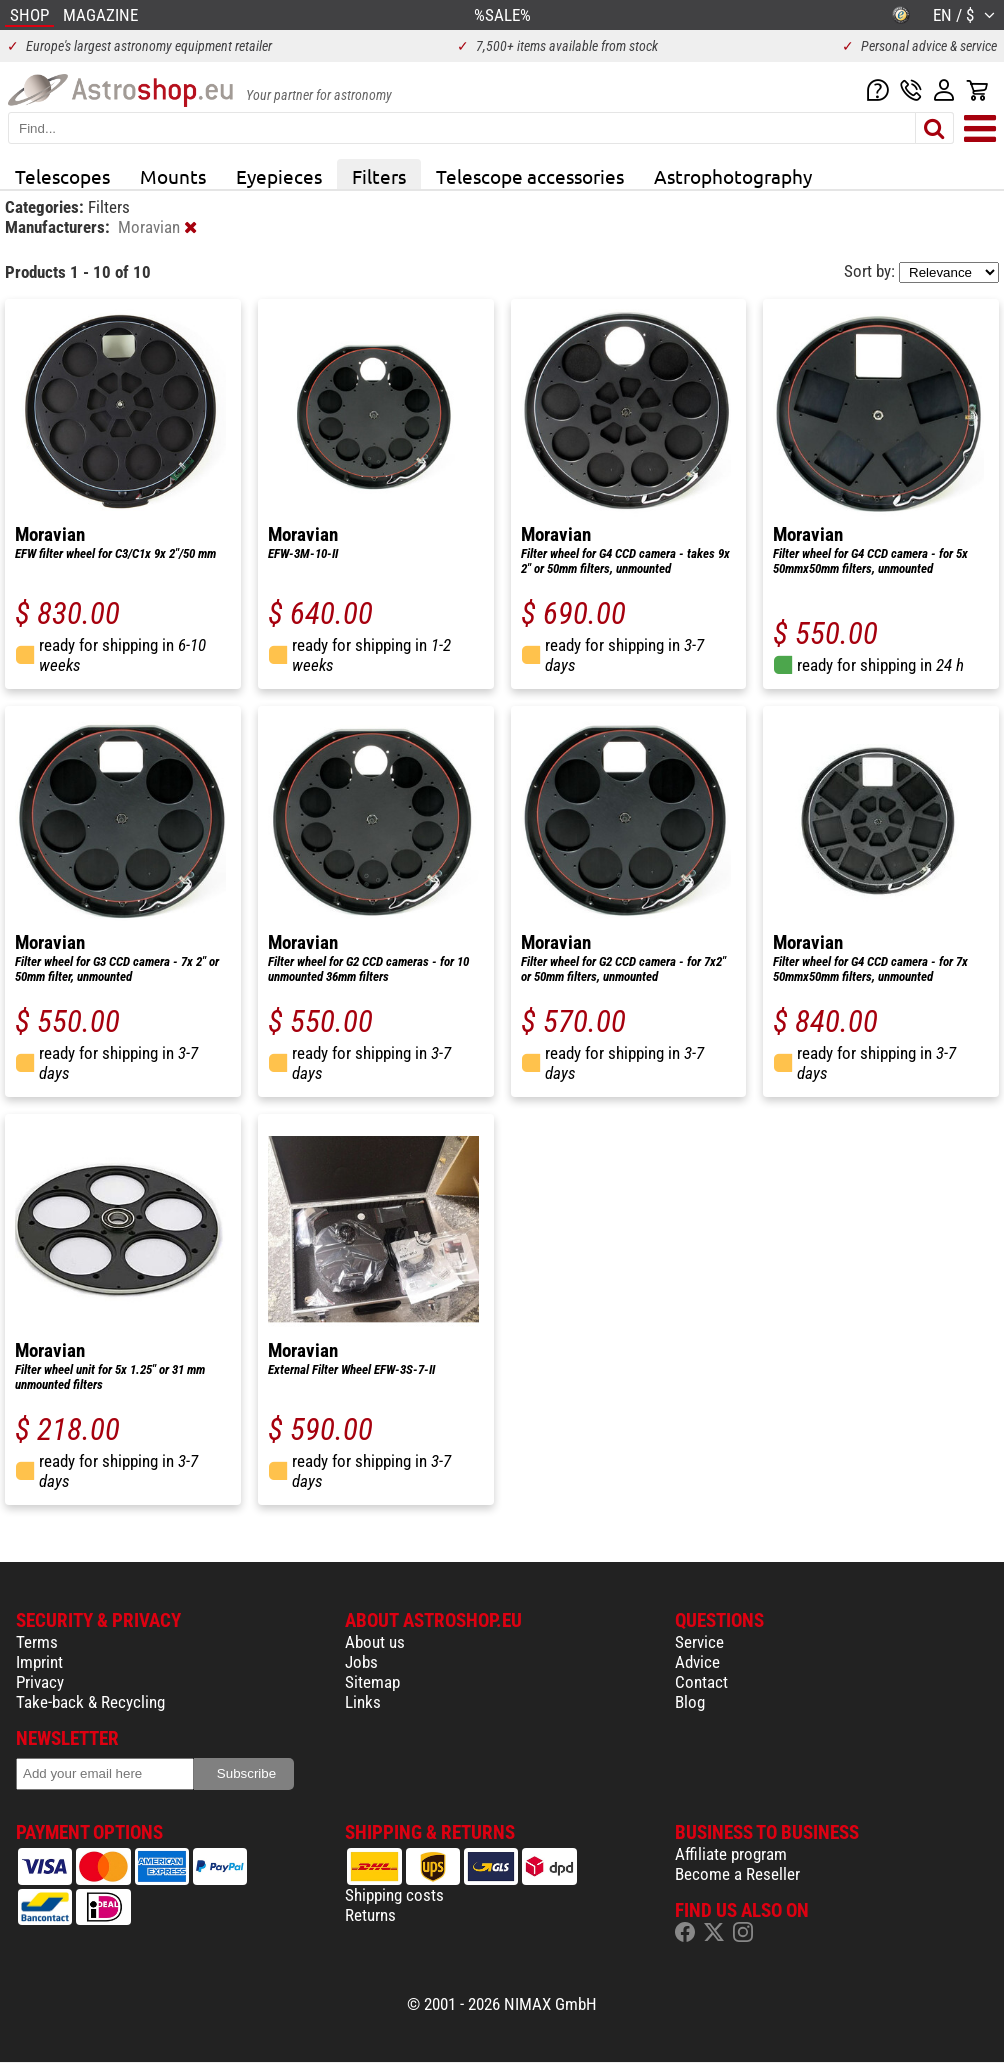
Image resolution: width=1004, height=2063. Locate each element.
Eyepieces (279, 176)
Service (699, 1642)
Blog (690, 1702)
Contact (701, 1682)
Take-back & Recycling (90, 1702)
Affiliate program (731, 1854)
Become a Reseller (737, 1874)
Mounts (173, 176)
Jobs (361, 1662)
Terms (37, 1642)
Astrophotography (733, 176)
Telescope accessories (530, 176)
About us (375, 1642)
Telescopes (62, 176)
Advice (697, 1662)
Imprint (39, 1662)
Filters (379, 176)
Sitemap (372, 1682)
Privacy (40, 1682)
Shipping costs (394, 1895)
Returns (370, 1915)
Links (363, 1702)
